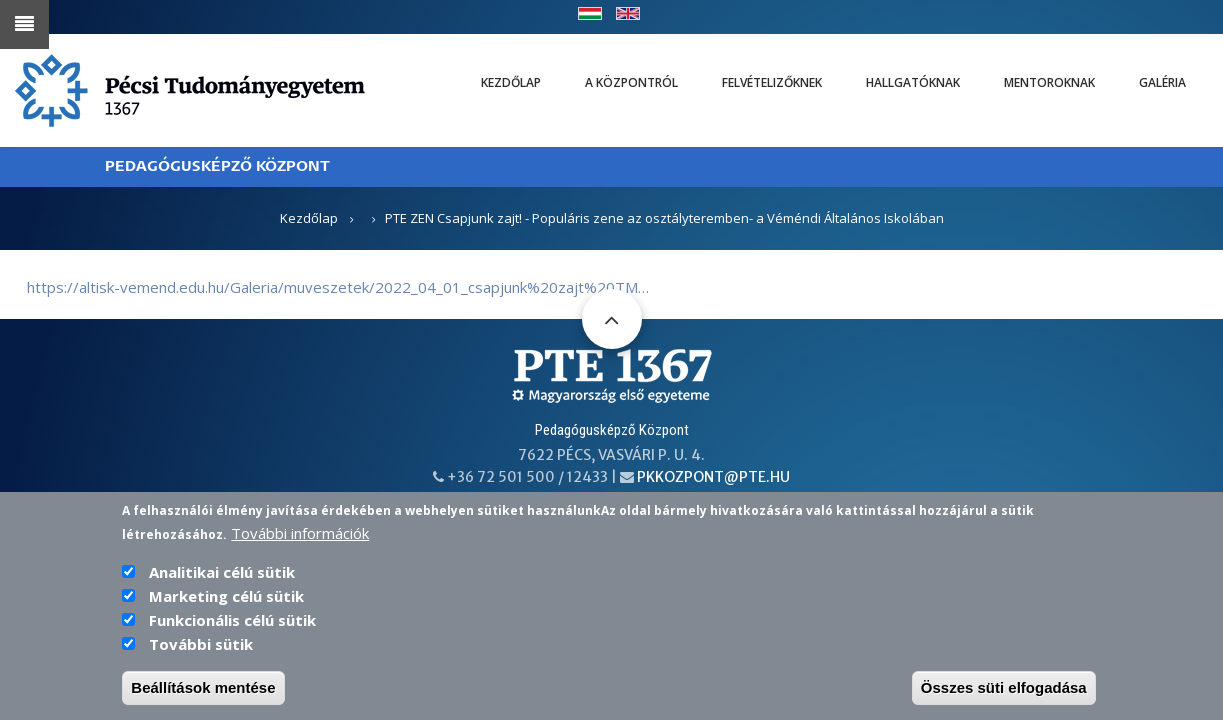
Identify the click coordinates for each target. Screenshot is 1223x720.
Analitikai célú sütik (222, 576)
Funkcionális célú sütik (232, 624)
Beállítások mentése (203, 691)
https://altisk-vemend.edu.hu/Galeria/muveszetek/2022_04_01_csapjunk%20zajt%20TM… (338, 287)
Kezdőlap (511, 82)
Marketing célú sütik (226, 600)
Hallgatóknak (913, 82)
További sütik (201, 648)
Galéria (1162, 82)
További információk (300, 537)
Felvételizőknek (772, 82)
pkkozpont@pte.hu (713, 477)
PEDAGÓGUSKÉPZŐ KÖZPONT (217, 166)
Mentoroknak (1049, 82)
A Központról (631, 82)
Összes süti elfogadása (1004, 691)
